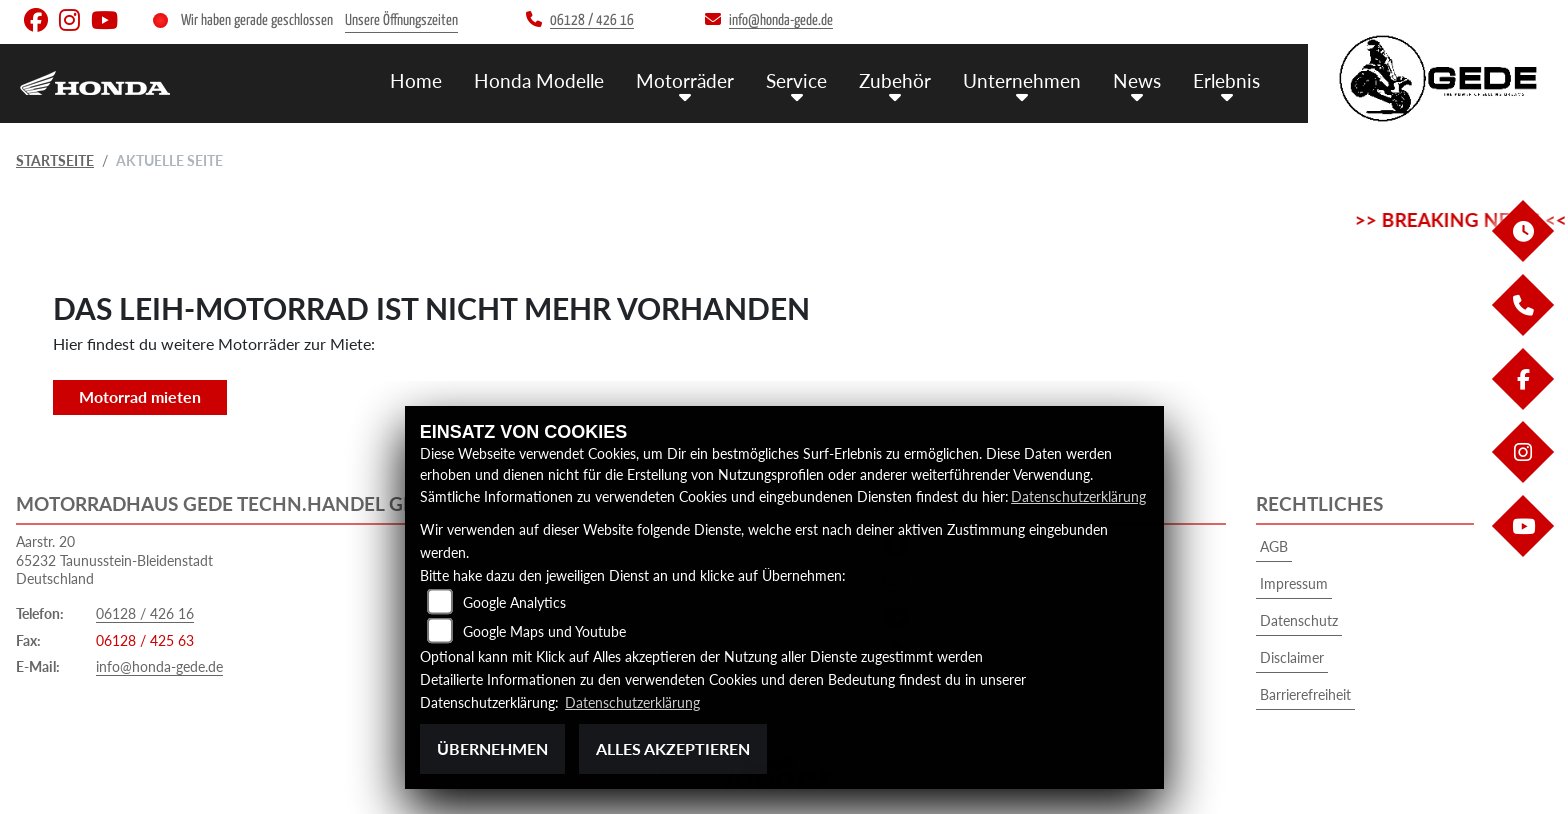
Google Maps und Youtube (544, 631)
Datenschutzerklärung (1078, 496)
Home (416, 80)
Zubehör (895, 80)
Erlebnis (1226, 80)
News (1137, 80)
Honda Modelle (539, 80)
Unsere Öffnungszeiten (401, 20)
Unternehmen (1022, 80)
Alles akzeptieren (673, 748)
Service (796, 80)
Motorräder (685, 80)
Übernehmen (492, 748)
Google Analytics (514, 602)
